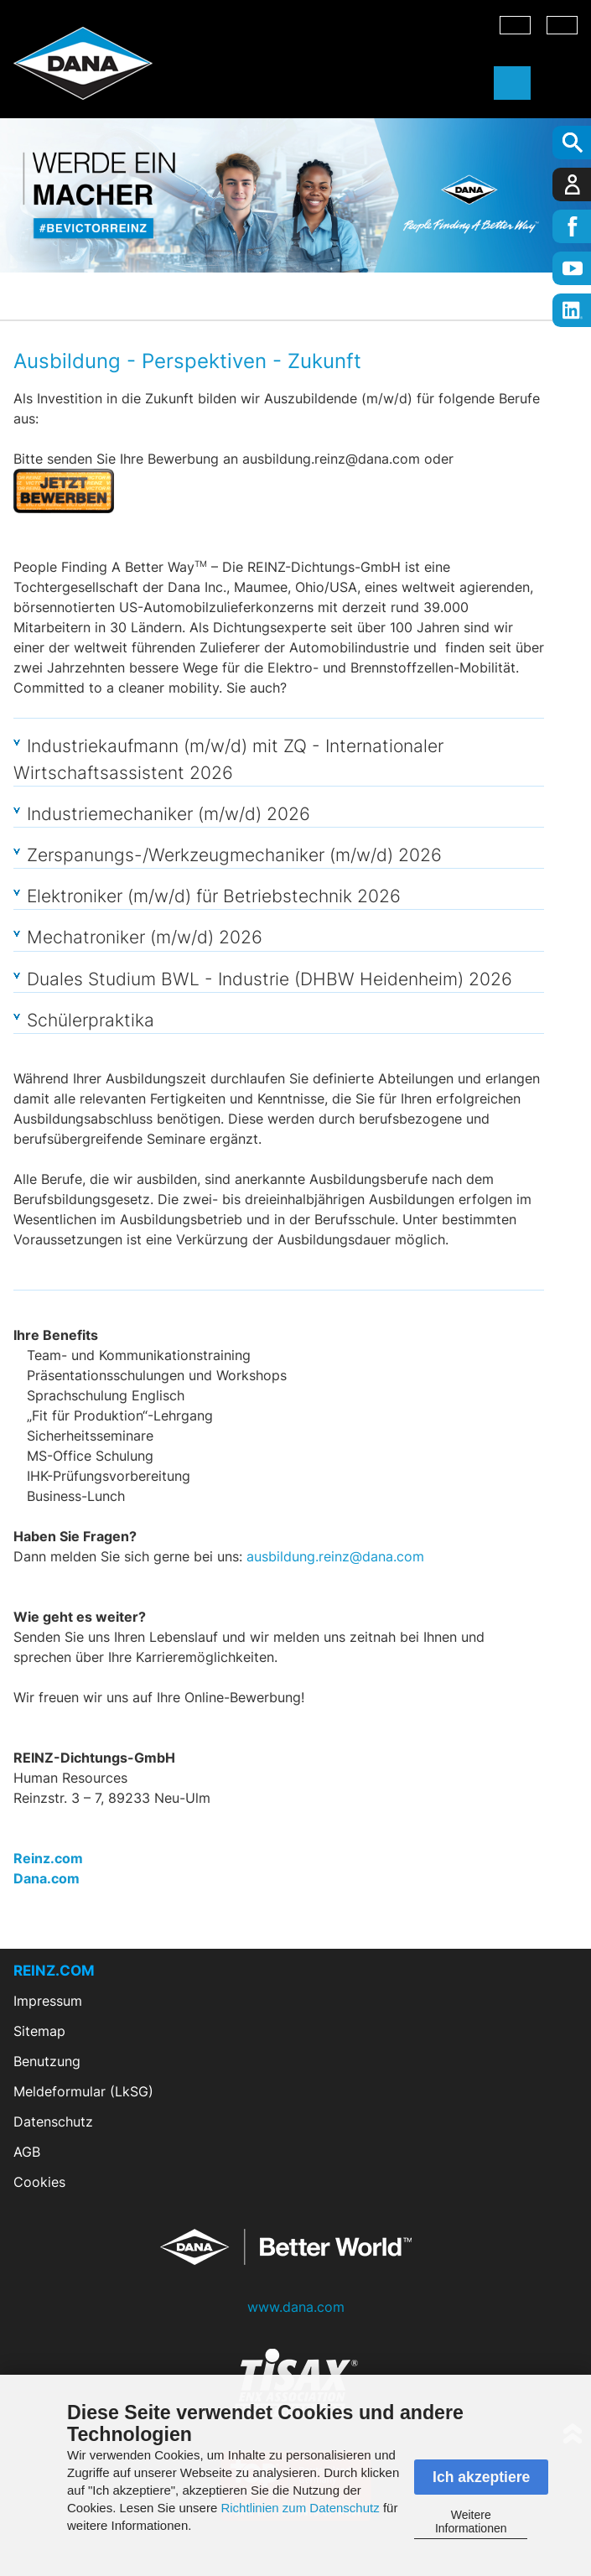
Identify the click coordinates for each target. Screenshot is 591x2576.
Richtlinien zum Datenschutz (299, 2508)
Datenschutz (53, 2121)
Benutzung (46, 2061)
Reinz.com (48, 1858)
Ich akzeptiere (481, 2477)
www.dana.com (296, 2306)
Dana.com (46, 1878)
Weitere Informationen (471, 2521)
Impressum (47, 2000)
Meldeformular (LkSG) (83, 2091)
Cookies (39, 2182)
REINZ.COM (54, 1970)
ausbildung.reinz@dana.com (335, 1556)
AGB (26, 2151)
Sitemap (39, 2031)
